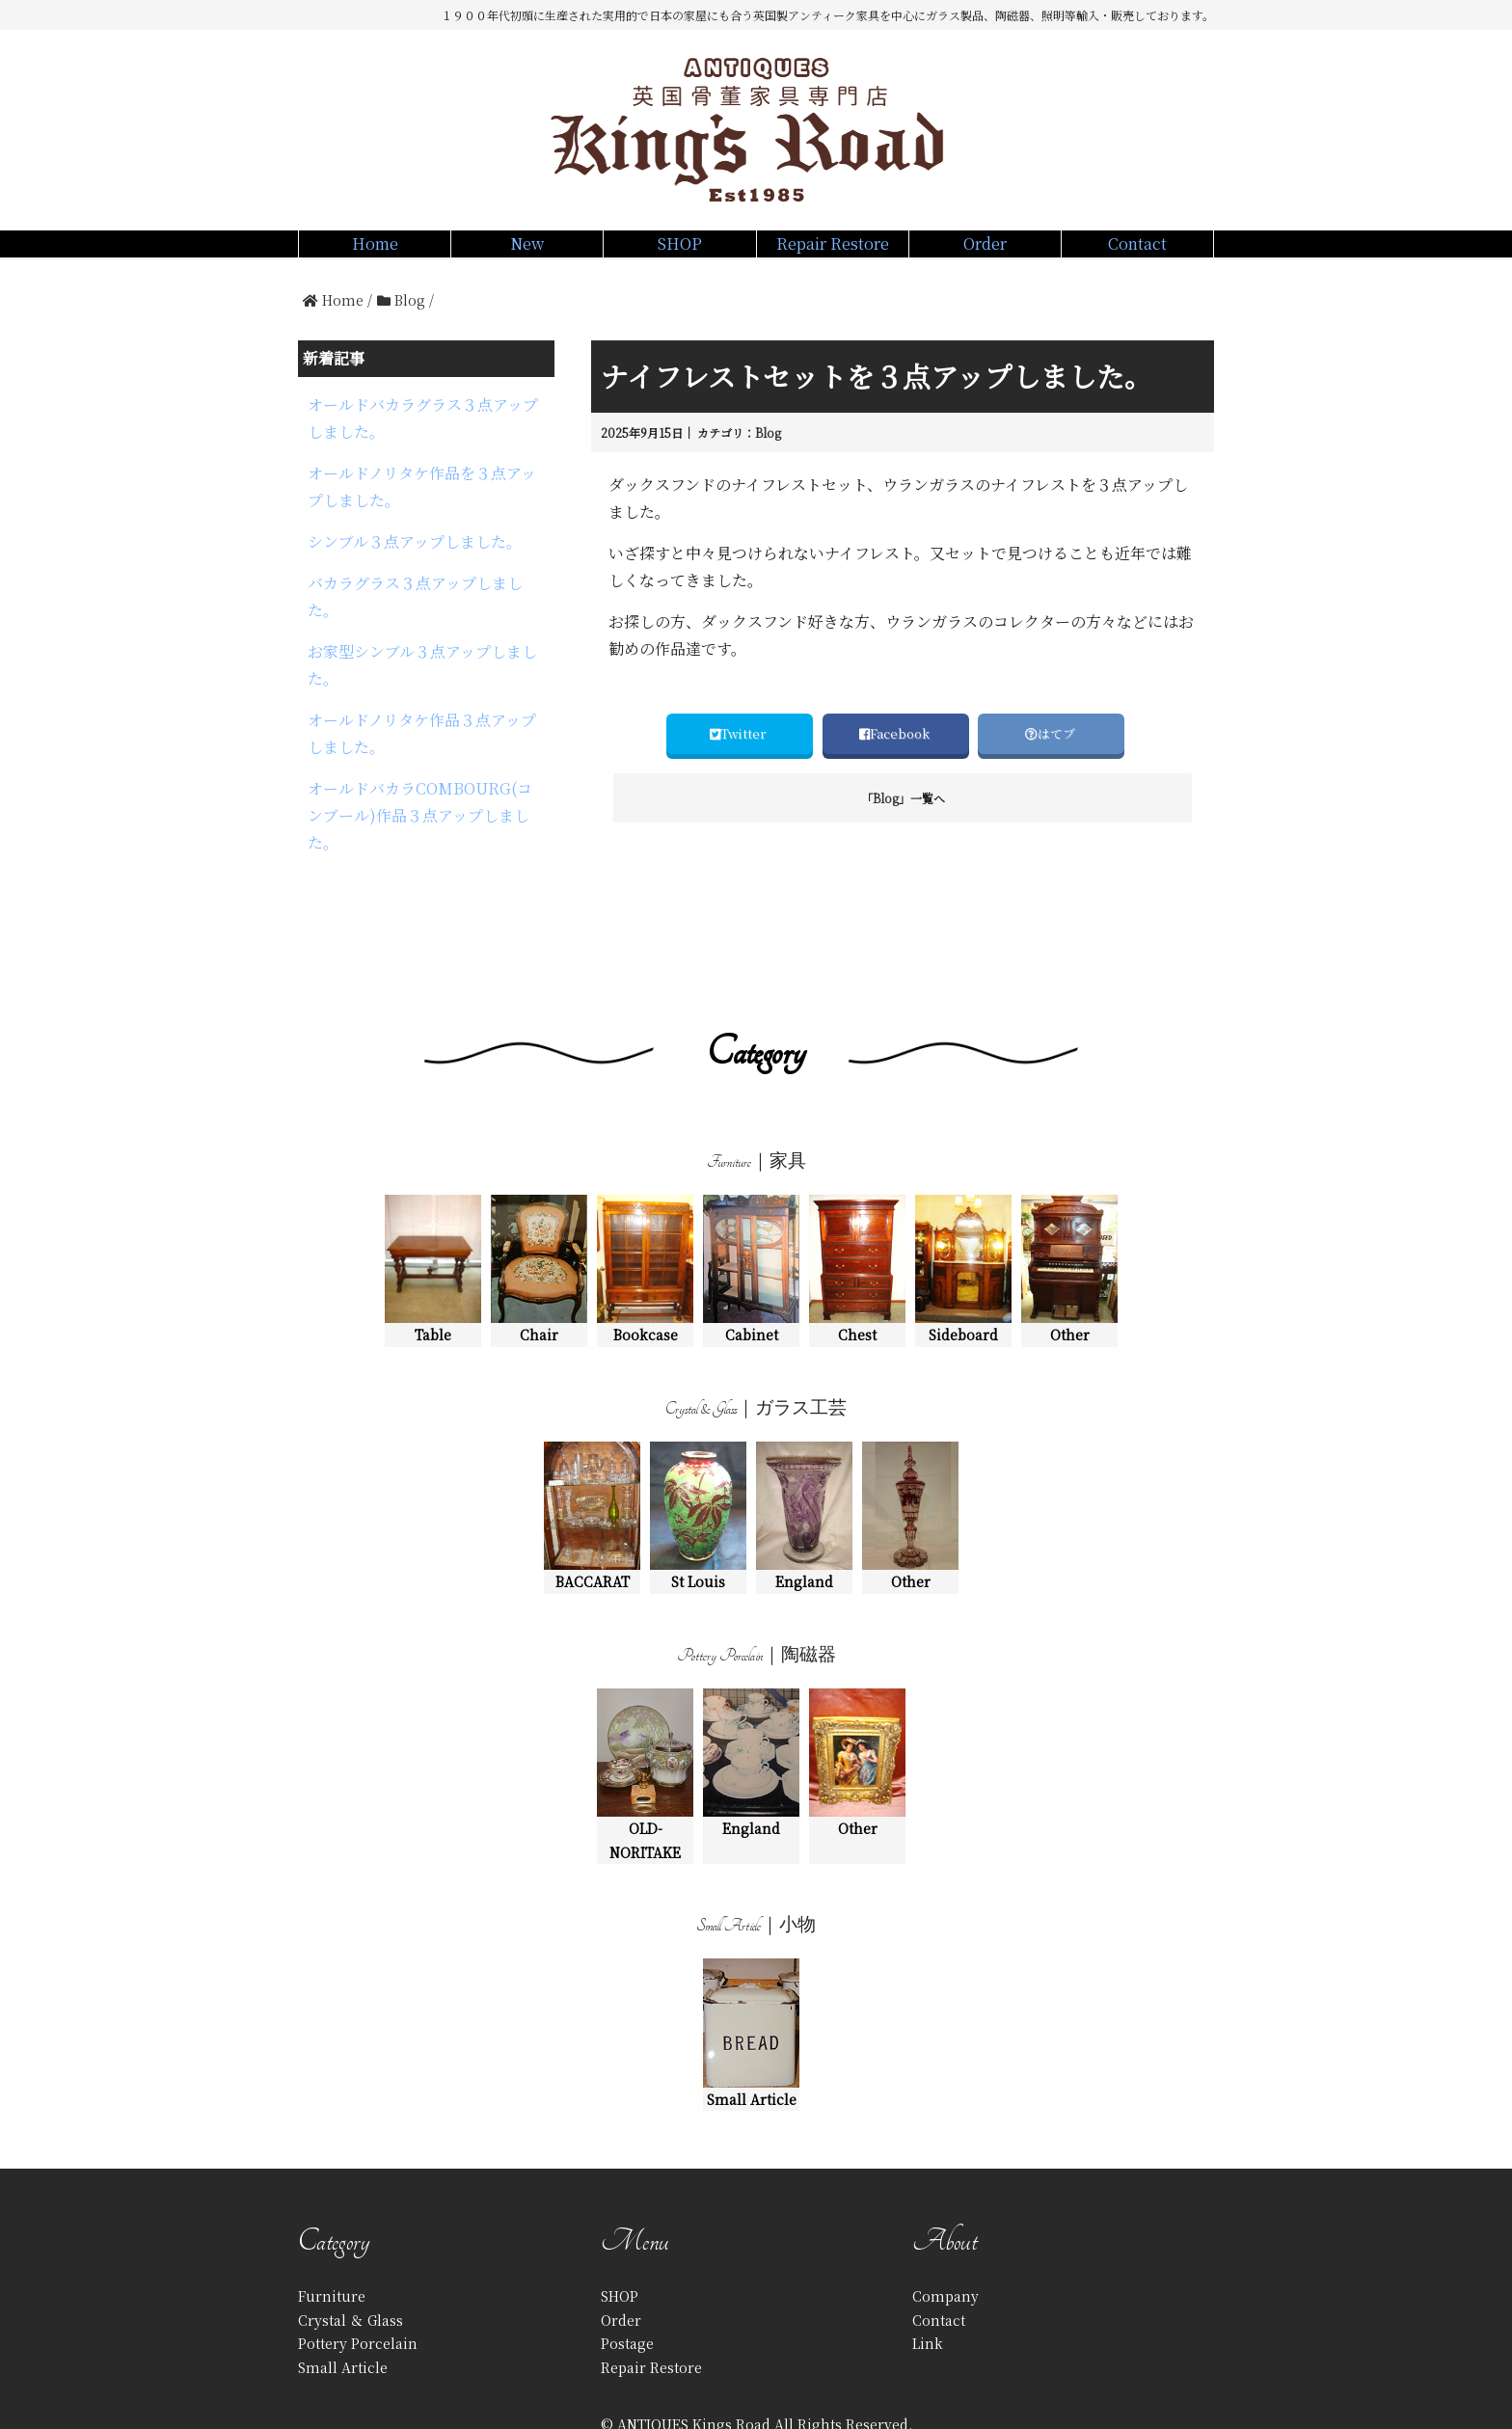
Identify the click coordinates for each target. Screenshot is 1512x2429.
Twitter (739, 754)
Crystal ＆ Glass (350, 2263)
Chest (857, 1213)
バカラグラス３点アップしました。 (415, 567)
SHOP (679, 253)
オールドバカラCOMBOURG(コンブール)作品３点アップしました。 (420, 730)
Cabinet (751, 1213)
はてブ (1051, 754)
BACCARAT (592, 1460)
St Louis (698, 1460)
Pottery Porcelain (358, 2287)
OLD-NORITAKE (645, 1719)
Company (945, 2240)
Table (433, 1213)
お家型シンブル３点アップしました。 (422, 618)
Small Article (751, 1977)
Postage (627, 2287)
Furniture (331, 2240)
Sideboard (963, 1213)
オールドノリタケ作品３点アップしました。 (422, 670)
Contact (1137, 253)
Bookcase (645, 1213)
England (804, 1460)
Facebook (895, 754)
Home (374, 253)
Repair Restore (832, 253)
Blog (768, 453)
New (527, 253)
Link (927, 2287)
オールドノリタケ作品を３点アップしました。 (422, 482)
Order (984, 253)
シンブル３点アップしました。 (415, 525)
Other (1069, 1213)
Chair (539, 1213)
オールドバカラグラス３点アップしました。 (423, 431)
